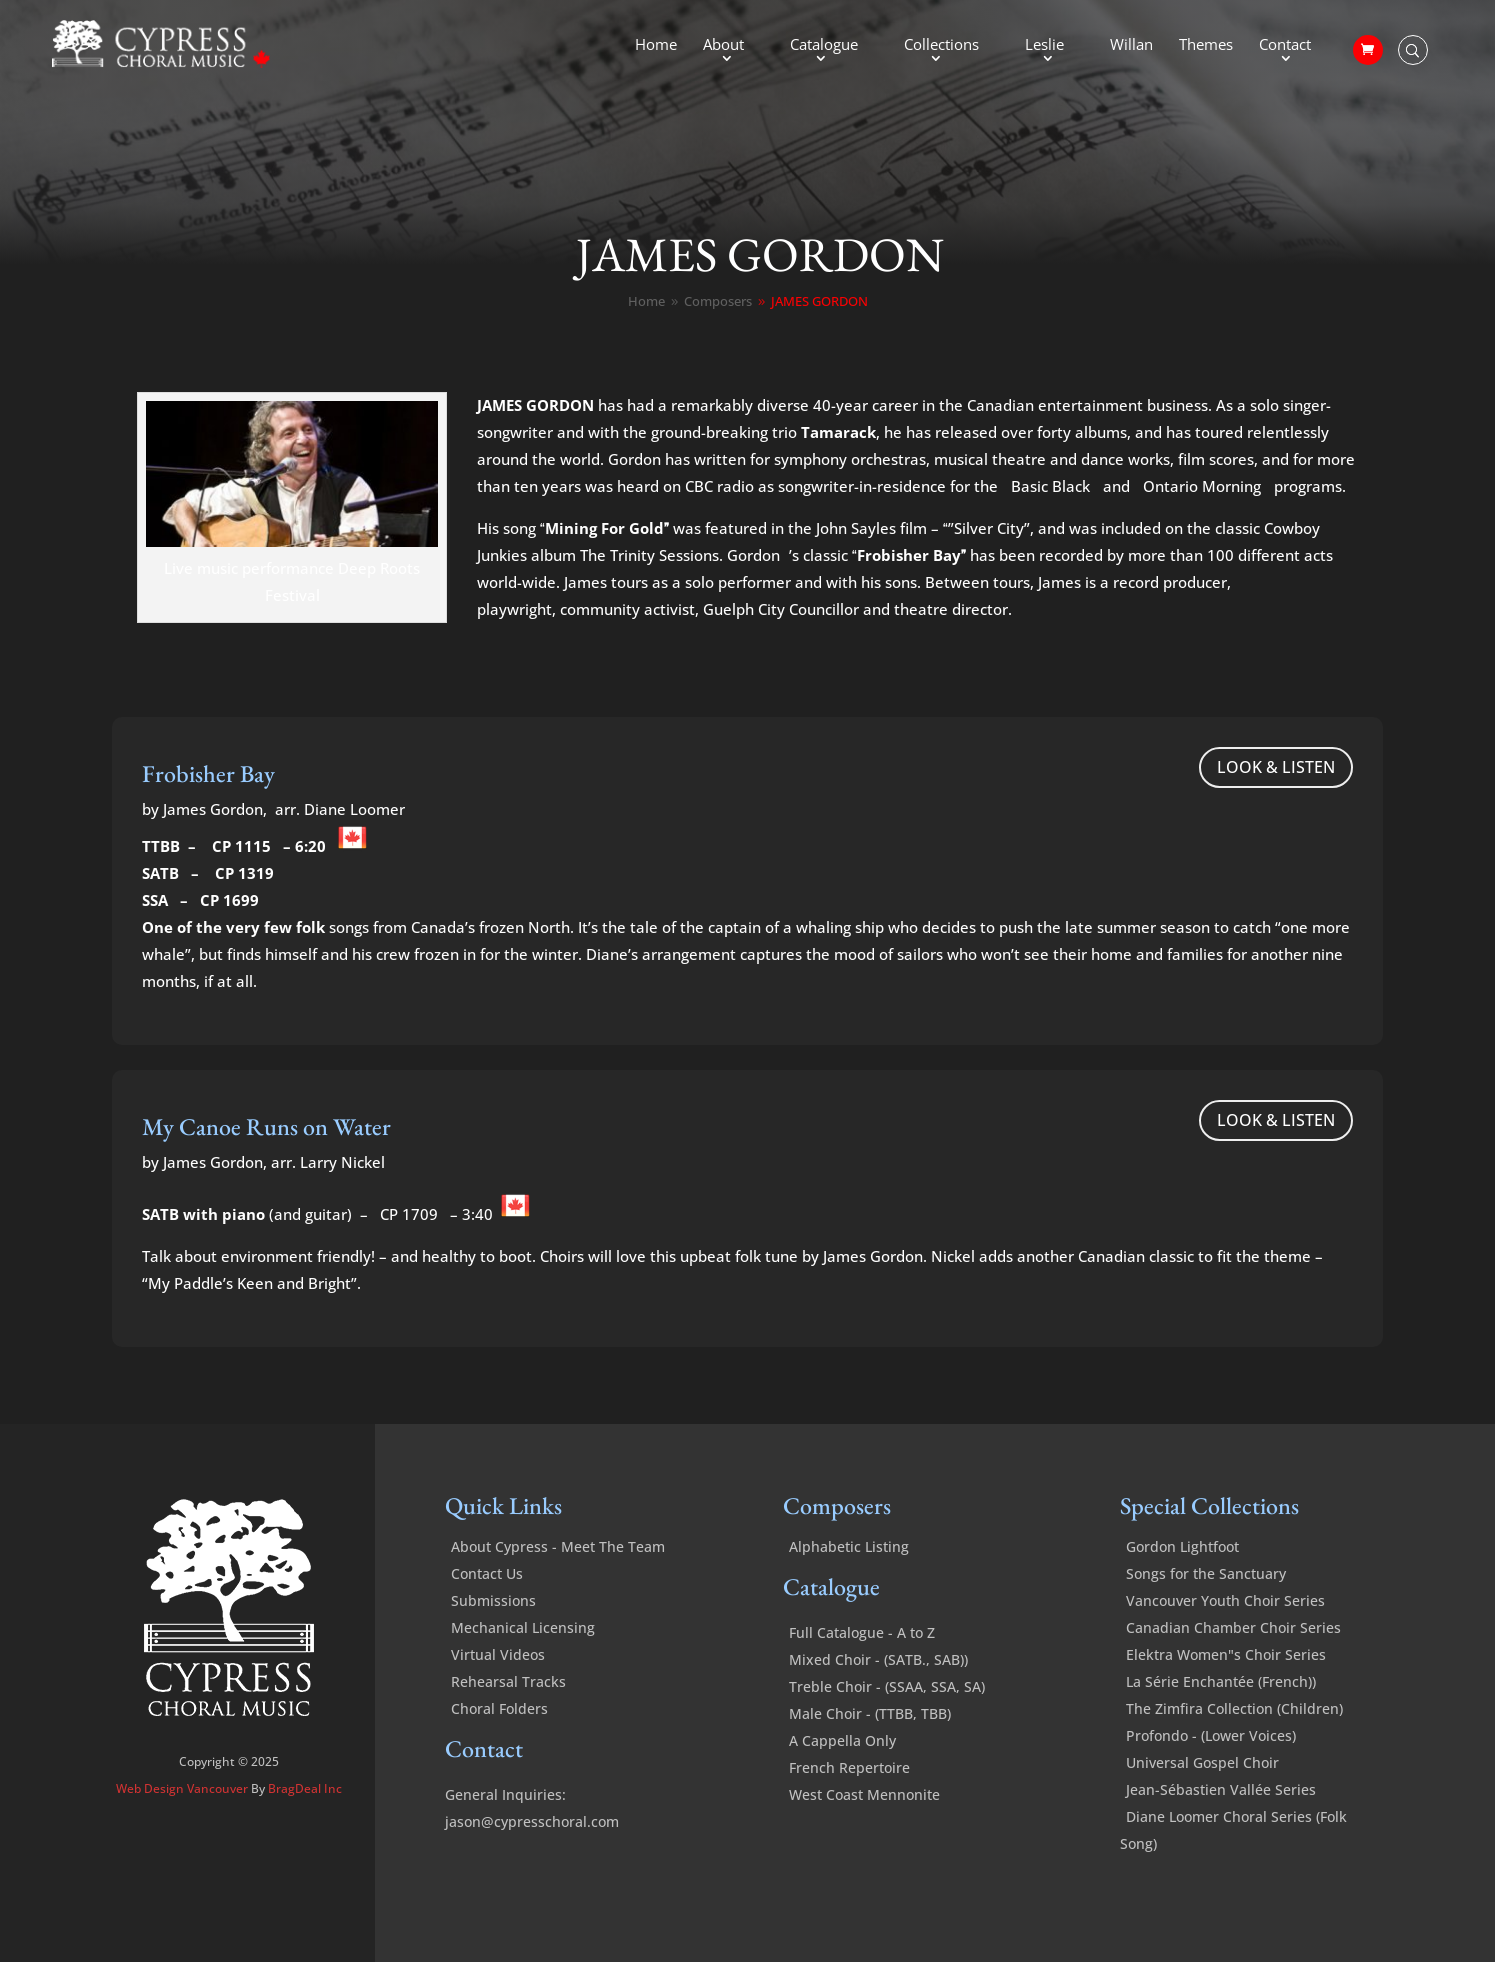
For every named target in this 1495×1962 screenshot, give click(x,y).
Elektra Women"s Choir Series (1226, 1654)
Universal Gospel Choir (1202, 1762)
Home (656, 45)
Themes (1206, 45)
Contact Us (487, 1573)
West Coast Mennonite (864, 1794)
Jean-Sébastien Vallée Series (1221, 1789)
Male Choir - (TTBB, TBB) (870, 1713)
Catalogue (824, 45)
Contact (1285, 45)
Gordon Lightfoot (1182, 1546)
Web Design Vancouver (183, 1788)
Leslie (1044, 45)
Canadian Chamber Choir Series (1233, 1627)
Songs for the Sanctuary (1206, 1573)
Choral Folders (499, 1708)
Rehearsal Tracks (508, 1681)
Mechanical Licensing (523, 1627)
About (723, 45)
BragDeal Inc (305, 1788)
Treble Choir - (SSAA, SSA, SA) (887, 1686)
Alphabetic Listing (849, 1546)
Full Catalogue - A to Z (862, 1632)
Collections (941, 45)
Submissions (493, 1600)
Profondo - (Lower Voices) (1211, 1735)
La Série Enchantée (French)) (1221, 1681)
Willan (1131, 45)
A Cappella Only (842, 1740)
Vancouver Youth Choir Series (1225, 1600)
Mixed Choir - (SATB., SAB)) (878, 1659)
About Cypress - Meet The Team (558, 1546)
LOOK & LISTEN (1276, 767)
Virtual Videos (498, 1654)
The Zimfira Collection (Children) (1234, 1708)
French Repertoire (849, 1767)
